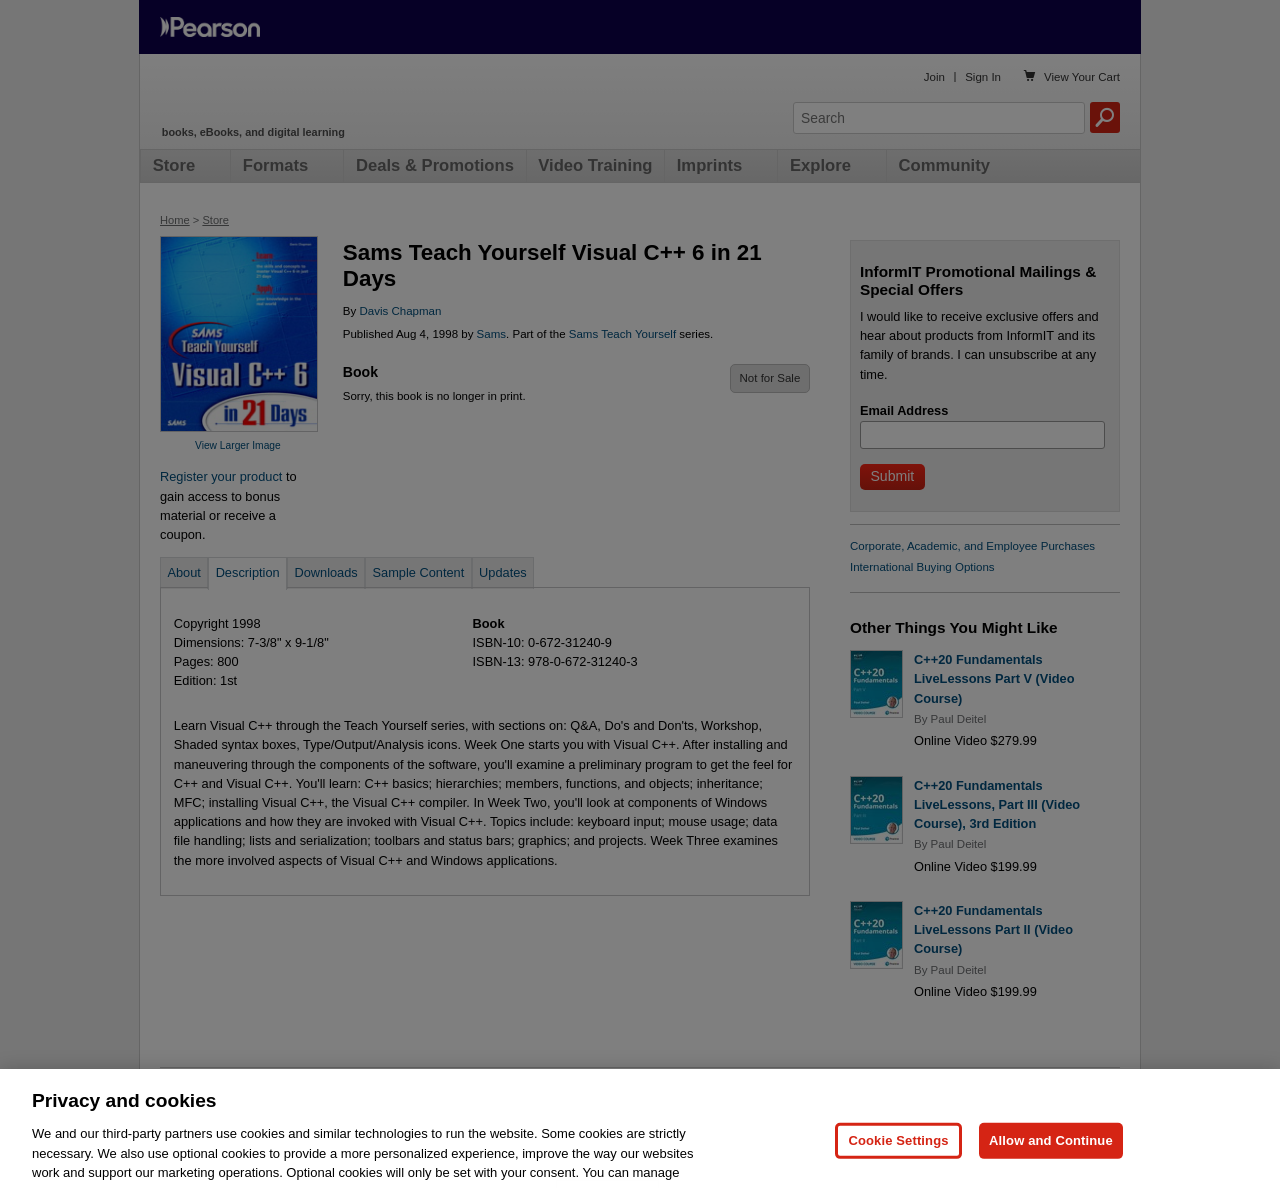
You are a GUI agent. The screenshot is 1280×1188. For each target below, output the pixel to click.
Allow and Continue (1051, 1160)
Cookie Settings (898, 1160)
